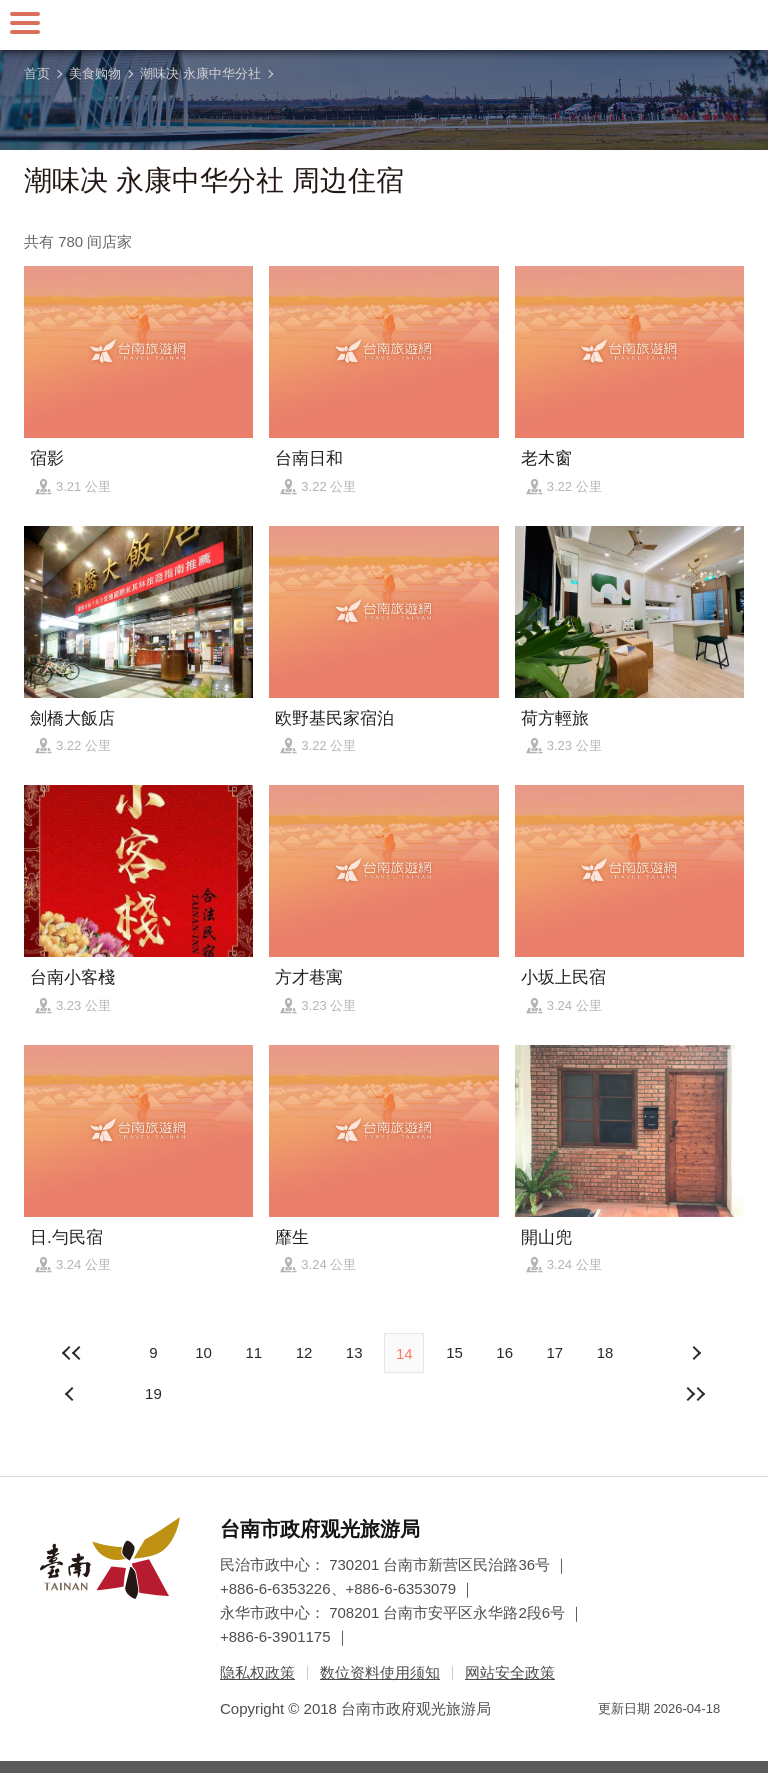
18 (605, 1352)
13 (354, 1352)
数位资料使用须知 (380, 1672)
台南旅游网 (384, 25)
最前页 (72, 1353)
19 (153, 1393)
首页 (37, 73)
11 (253, 1352)
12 (304, 1352)
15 (454, 1352)
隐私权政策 (257, 1672)
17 (554, 1352)
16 (504, 1352)
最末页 (696, 1394)
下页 (72, 1394)
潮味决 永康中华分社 (200, 73)
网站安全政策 (510, 1672)
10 (203, 1352)
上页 (696, 1353)
